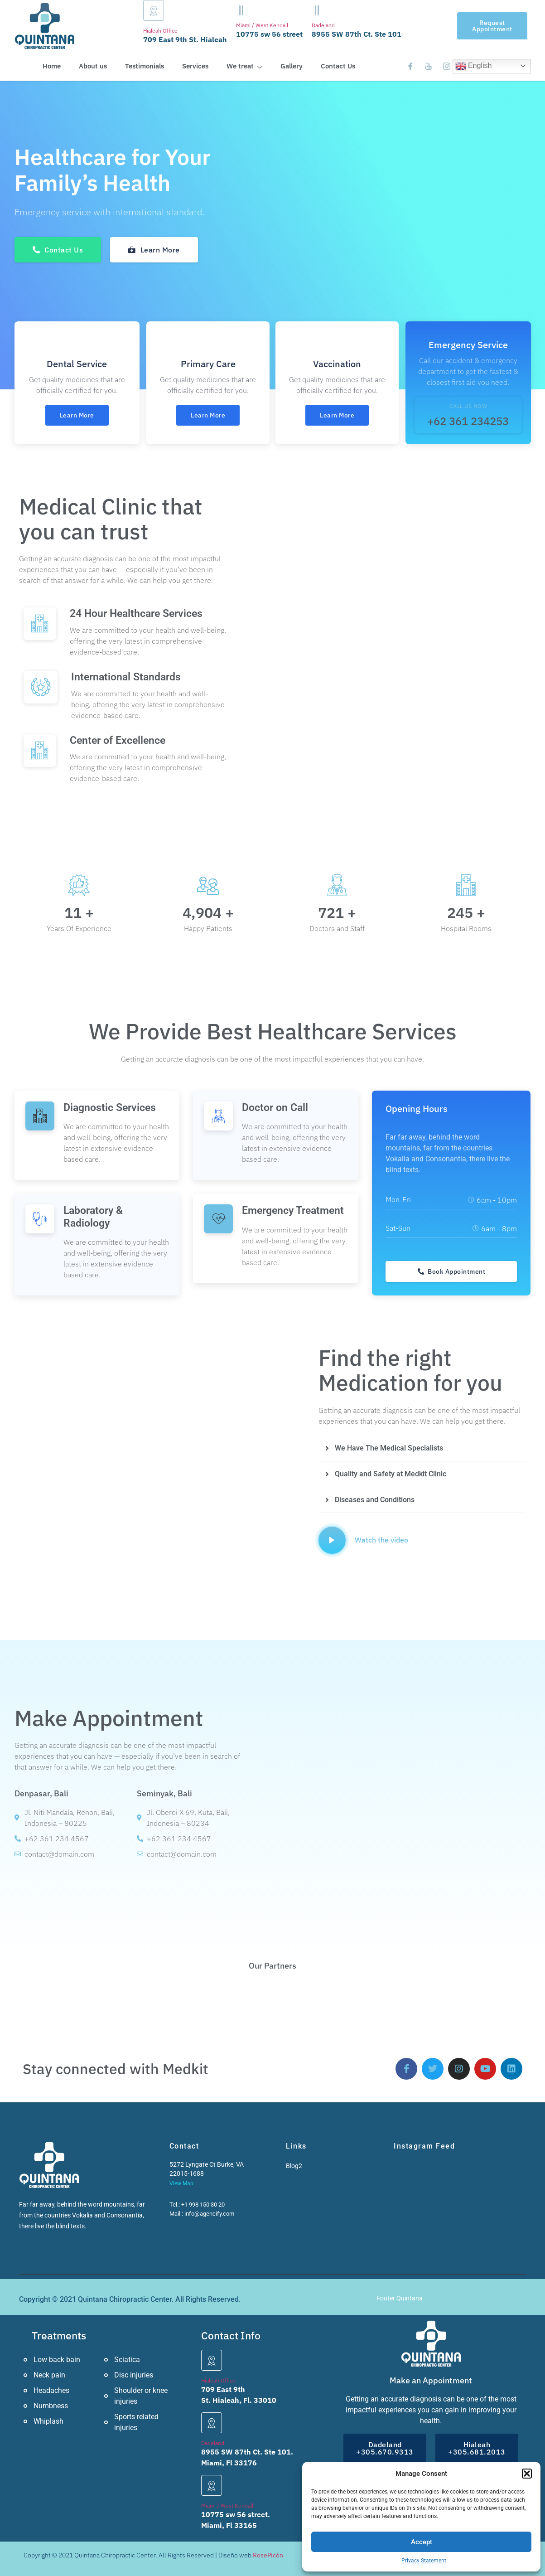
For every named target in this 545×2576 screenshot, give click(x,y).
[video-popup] (332, 1540)
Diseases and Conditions (375, 1499)
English (473, 66)
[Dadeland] (317, 10)
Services (195, 66)
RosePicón (268, 2555)
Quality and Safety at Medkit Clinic (390, 1474)
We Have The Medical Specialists (389, 1448)
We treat (244, 66)
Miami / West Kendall (262, 25)
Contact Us (338, 66)
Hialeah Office (160, 30)
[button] (526, 2473)
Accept (421, 2542)
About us (93, 66)
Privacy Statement (423, 2560)
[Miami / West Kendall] (241, 10)
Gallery (291, 66)
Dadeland (323, 25)
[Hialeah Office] (153, 10)
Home (52, 66)
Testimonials (144, 66)
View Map (181, 2183)
